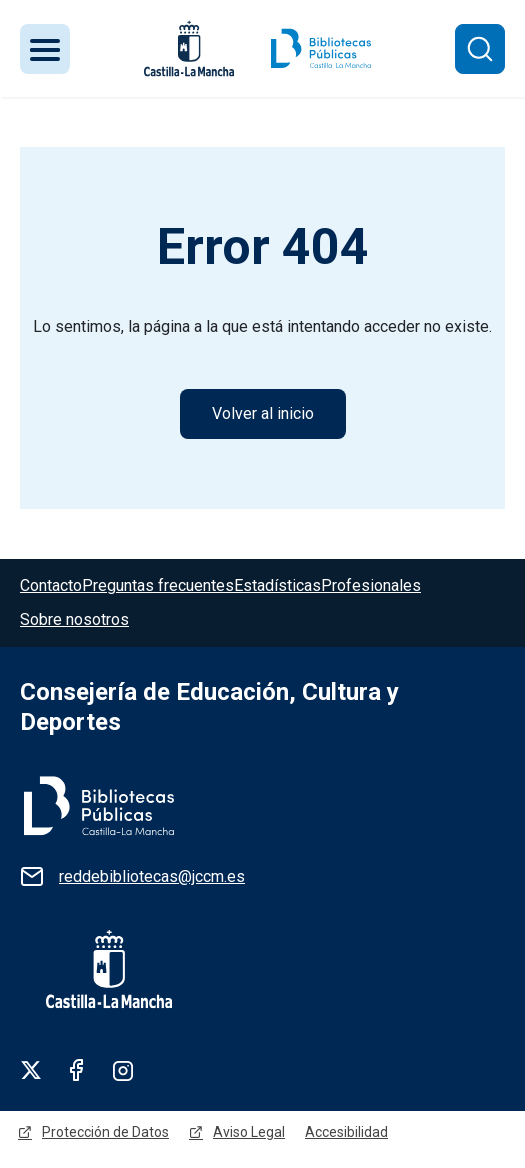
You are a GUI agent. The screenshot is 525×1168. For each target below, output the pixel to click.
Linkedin (123, 1070)
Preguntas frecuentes (158, 585)
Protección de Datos (105, 1132)
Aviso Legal (249, 1132)
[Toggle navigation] (45, 49)
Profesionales (371, 585)
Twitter (31, 1070)
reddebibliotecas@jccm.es (152, 876)
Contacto (51, 585)
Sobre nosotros (74, 619)
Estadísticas (277, 585)
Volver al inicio (263, 413)
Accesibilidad (346, 1132)
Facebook (77, 1070)
